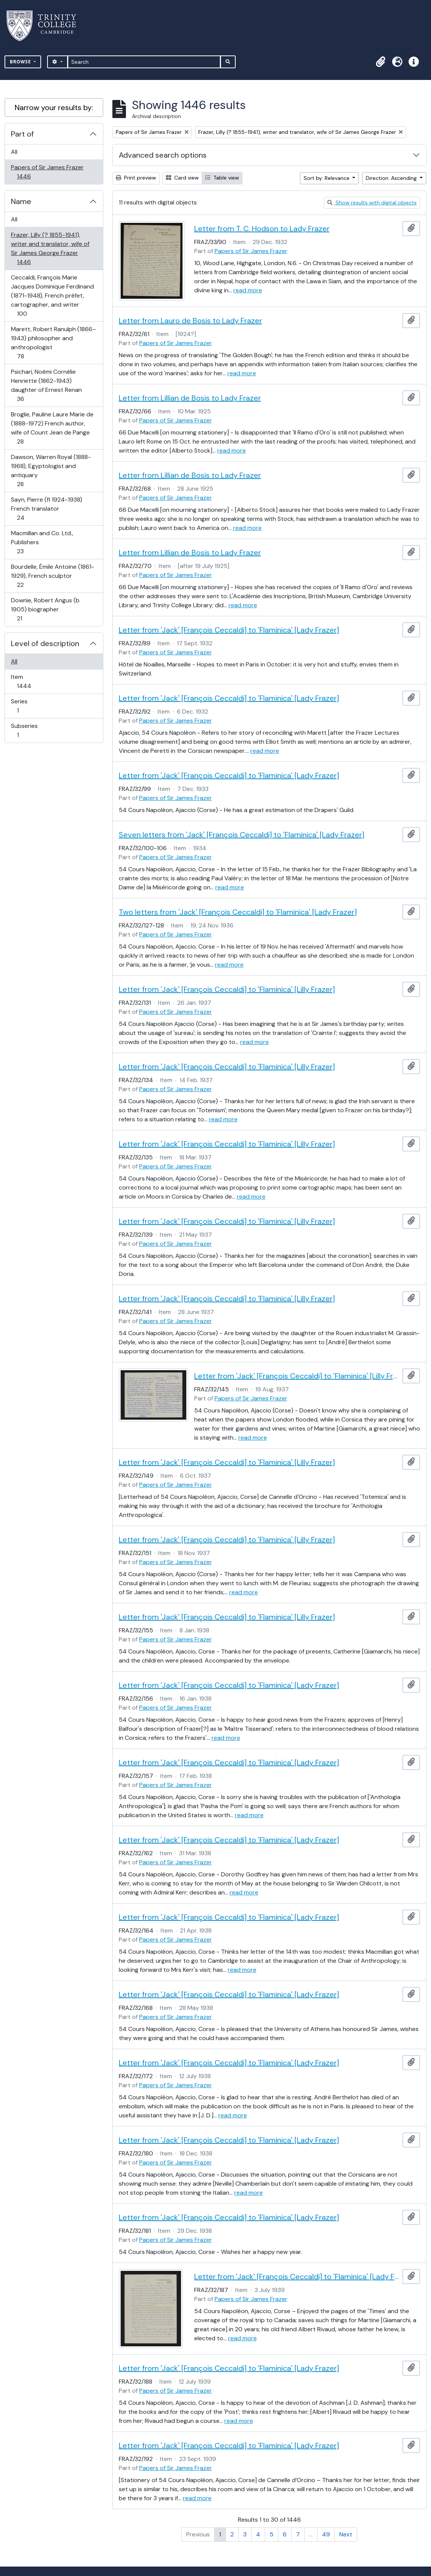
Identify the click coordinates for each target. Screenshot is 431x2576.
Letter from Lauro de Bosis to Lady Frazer (190, 320)
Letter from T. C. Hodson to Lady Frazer (262, 228)
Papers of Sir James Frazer (47, 172)
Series (23, 706)
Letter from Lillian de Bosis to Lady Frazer (190, 397)
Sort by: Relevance (327, 178)
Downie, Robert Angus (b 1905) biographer (45, 609)
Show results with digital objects (372, 202)
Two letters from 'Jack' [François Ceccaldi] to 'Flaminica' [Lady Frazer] (238, 911)
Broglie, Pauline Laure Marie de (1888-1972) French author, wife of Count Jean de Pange (52, 428)
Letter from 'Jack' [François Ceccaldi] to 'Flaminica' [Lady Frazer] (229, 629)
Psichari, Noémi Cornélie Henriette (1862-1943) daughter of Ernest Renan (46, 385)
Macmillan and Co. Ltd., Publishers (42, 542)
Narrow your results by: (54, 107)
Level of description (45, 643)
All (14, 152)
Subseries (24, 730)
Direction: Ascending (392, 178)
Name (21, 201)
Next (345, 2534)
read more (247, 290)
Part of (22, 134)
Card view (182, 177)
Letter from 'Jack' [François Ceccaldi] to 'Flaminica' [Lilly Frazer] (227, 989)
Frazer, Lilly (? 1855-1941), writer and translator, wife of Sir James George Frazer (50, 248)
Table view (222, 177)
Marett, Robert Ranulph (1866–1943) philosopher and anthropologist (53, 342)
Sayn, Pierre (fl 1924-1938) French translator (46, 508)
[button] (380, 62)
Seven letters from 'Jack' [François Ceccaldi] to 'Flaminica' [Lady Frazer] (241, 834)
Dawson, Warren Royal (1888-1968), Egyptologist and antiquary (51, 470)
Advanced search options (163, 155)
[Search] (144, 61)
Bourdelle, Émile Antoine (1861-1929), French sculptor (52, 576)
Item (29, 681)
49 (326, 2534)
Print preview (136, 177)
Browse (21, 61)
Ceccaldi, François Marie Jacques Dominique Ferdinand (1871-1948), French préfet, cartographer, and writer (52, 295)
